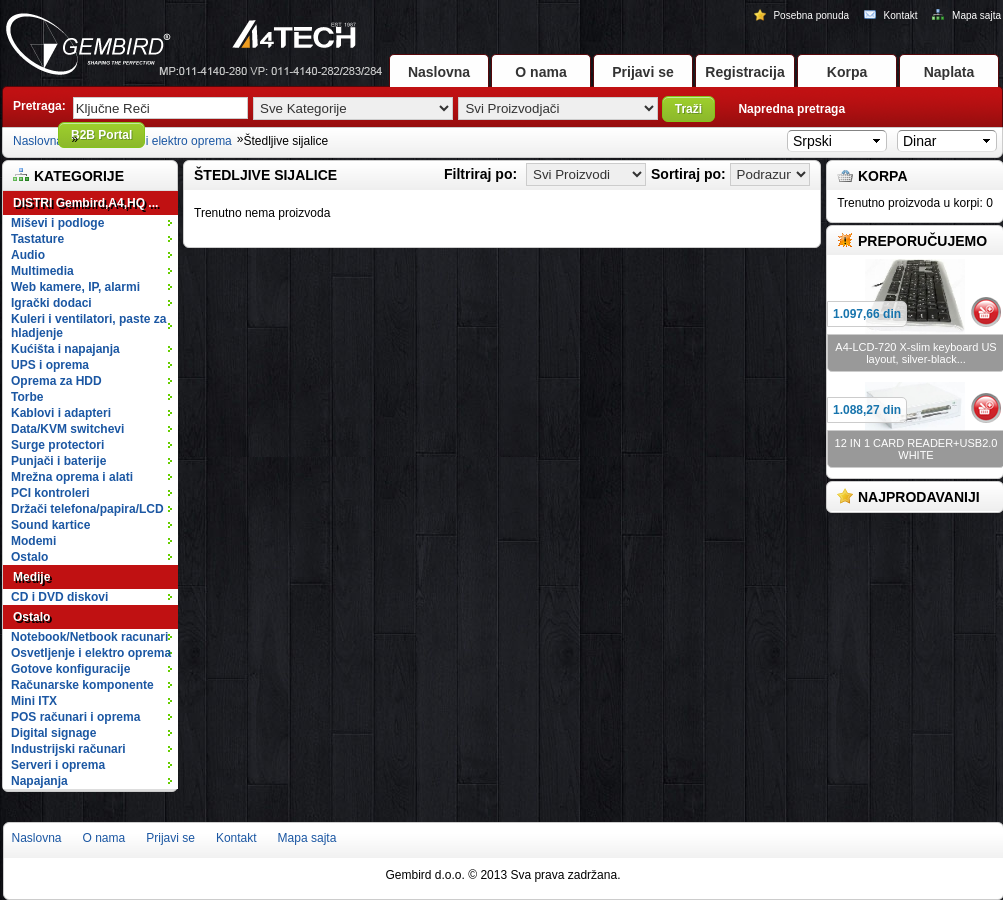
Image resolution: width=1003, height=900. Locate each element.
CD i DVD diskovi (93, 597)
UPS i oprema (93, 365)
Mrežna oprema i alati (93, 477)
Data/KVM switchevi (67, 429)
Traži (688, 109)
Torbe (93, 397)
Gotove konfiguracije (93, 669)
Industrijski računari (93, 749)
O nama (540, 72)
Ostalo (93, 557)
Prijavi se (643, 72)
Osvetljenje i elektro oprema (157, 141)
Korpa (847, 72)
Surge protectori (93, 445)
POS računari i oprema (93, 717)
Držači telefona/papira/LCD (87, 509)
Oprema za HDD (93, 381)
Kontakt (892, 15)
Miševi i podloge (93, 223)
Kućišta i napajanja (93, 349)
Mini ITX (93, 701)
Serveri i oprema (93, 765)
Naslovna (439, 72)
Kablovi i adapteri (93, 413)
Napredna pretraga (791, 109)
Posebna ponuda (803, 15)
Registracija (744, 72)
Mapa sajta (966, 15)
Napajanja (39, 781)
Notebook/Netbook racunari (89, 637)
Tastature (93, 239)
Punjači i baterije (93, 461)
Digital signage (93, 733)
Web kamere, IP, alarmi (93, 287)
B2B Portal (101, 135)
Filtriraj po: (480, 174)
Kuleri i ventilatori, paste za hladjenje (93, 326)
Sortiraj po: (688, 174)
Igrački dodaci (93, 303)
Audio (93, 255)
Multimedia (93, 271)
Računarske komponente (93, 685)
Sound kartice (50, 525)
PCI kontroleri (50, 493)
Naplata (949, 72)
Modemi (33, 541)
